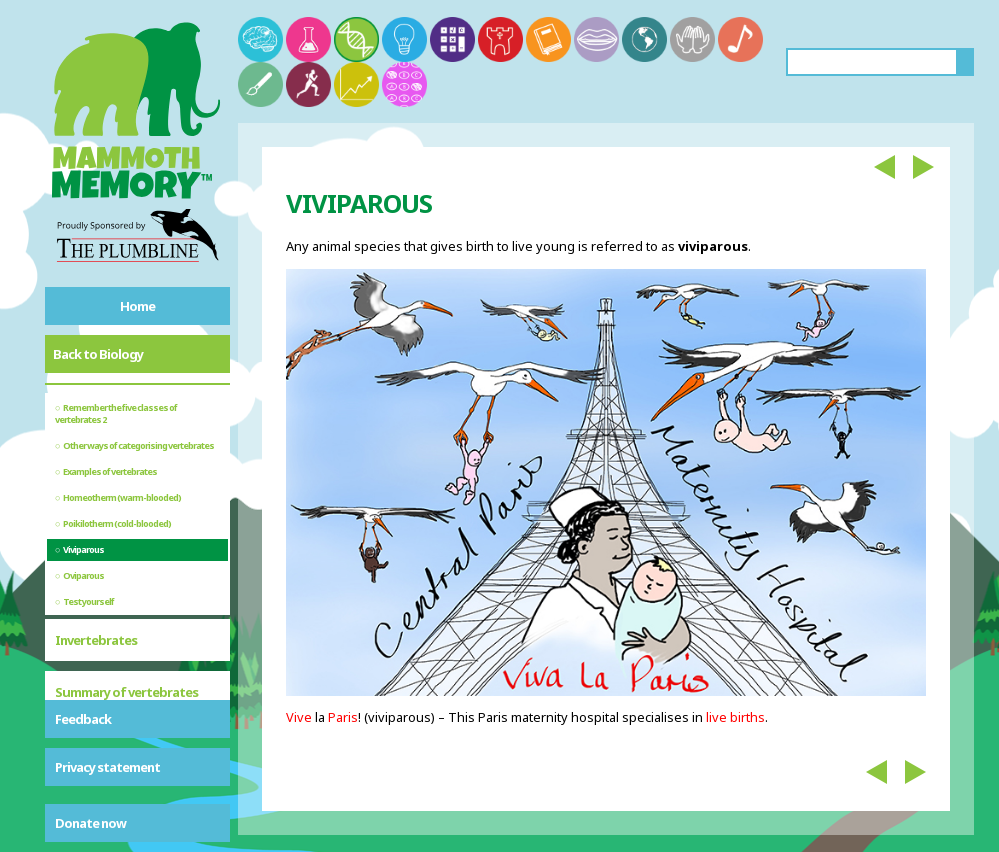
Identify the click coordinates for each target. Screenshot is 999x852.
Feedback (83, 719)
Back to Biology (98, 354)
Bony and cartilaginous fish (133, 679)
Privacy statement (107, 767)
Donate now (90, 823)
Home (137, 306)
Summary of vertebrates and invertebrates (126, 618)
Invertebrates (96, 557)
